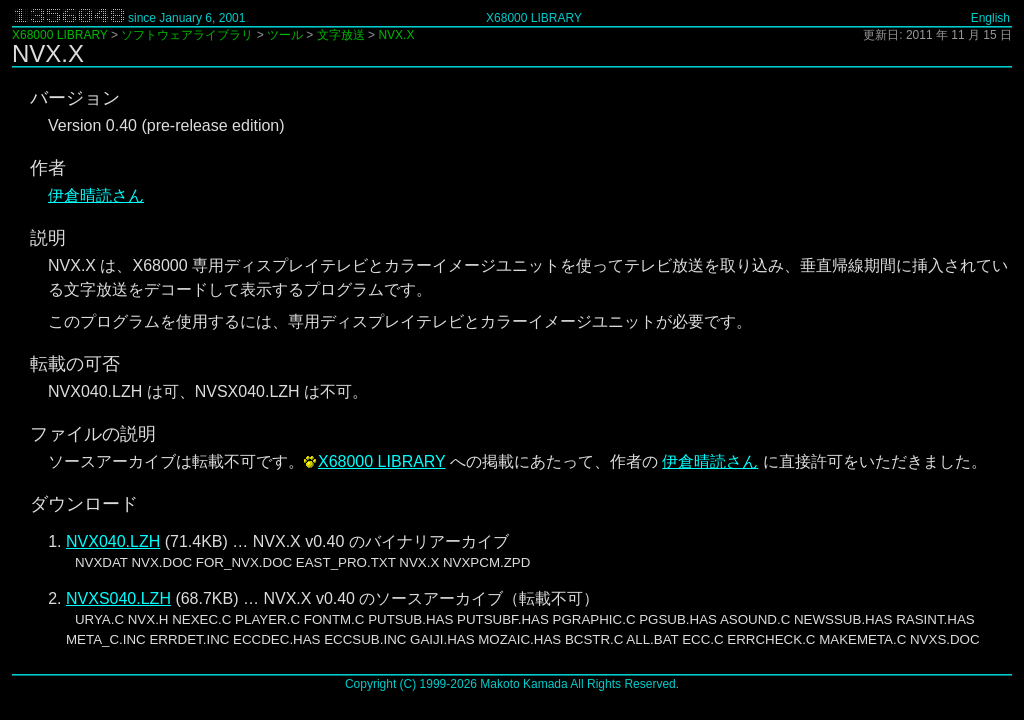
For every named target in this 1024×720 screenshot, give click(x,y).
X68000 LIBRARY (534, 18)
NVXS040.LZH (118, 598)
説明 (48, 238)
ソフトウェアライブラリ (187, 35)
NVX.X (396, 35)
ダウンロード (84, 504)
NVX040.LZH (113, 541)
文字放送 (341, 35)
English (990, 18)
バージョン (75, 98)
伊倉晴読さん (96, 195)
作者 (48, 168)
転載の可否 (75, 364)
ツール (285, 35)
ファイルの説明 (93, 434)
